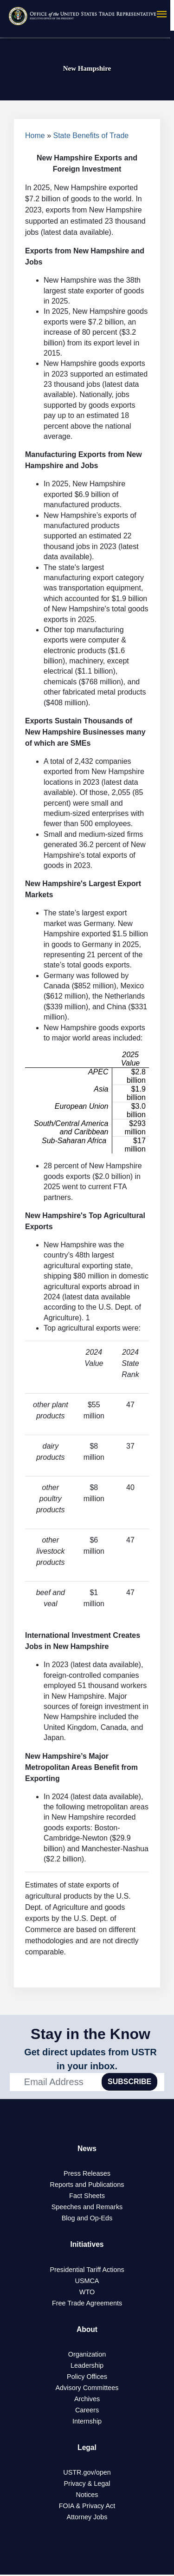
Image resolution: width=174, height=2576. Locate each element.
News (87, 2148)
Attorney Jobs (87, 2518)
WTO (87, 2292)
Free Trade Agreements (87, 2303)
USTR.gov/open (86, 2473)
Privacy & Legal (87, 2485)
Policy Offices (87, 2377)
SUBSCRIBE (129, 2082)
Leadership (87, 2366)
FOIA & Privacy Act (87, 2507)
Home (35, 135)
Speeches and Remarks (87, 2207)
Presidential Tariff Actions (87, 2270)
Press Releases (87, 2174)
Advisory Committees (87, 2388)
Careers (87, 2411)
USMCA (87, 2281)
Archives (87, 2400)
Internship (87, 2422)
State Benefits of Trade (91, 135)
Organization (87, 2355)
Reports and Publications (87, 2185)
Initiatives (87, 2245)
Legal (87, 2448)
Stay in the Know (90, 2034)
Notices (87, 2496)
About (86, 2330)
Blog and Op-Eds (87, 2218)
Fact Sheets (87, 2196)
